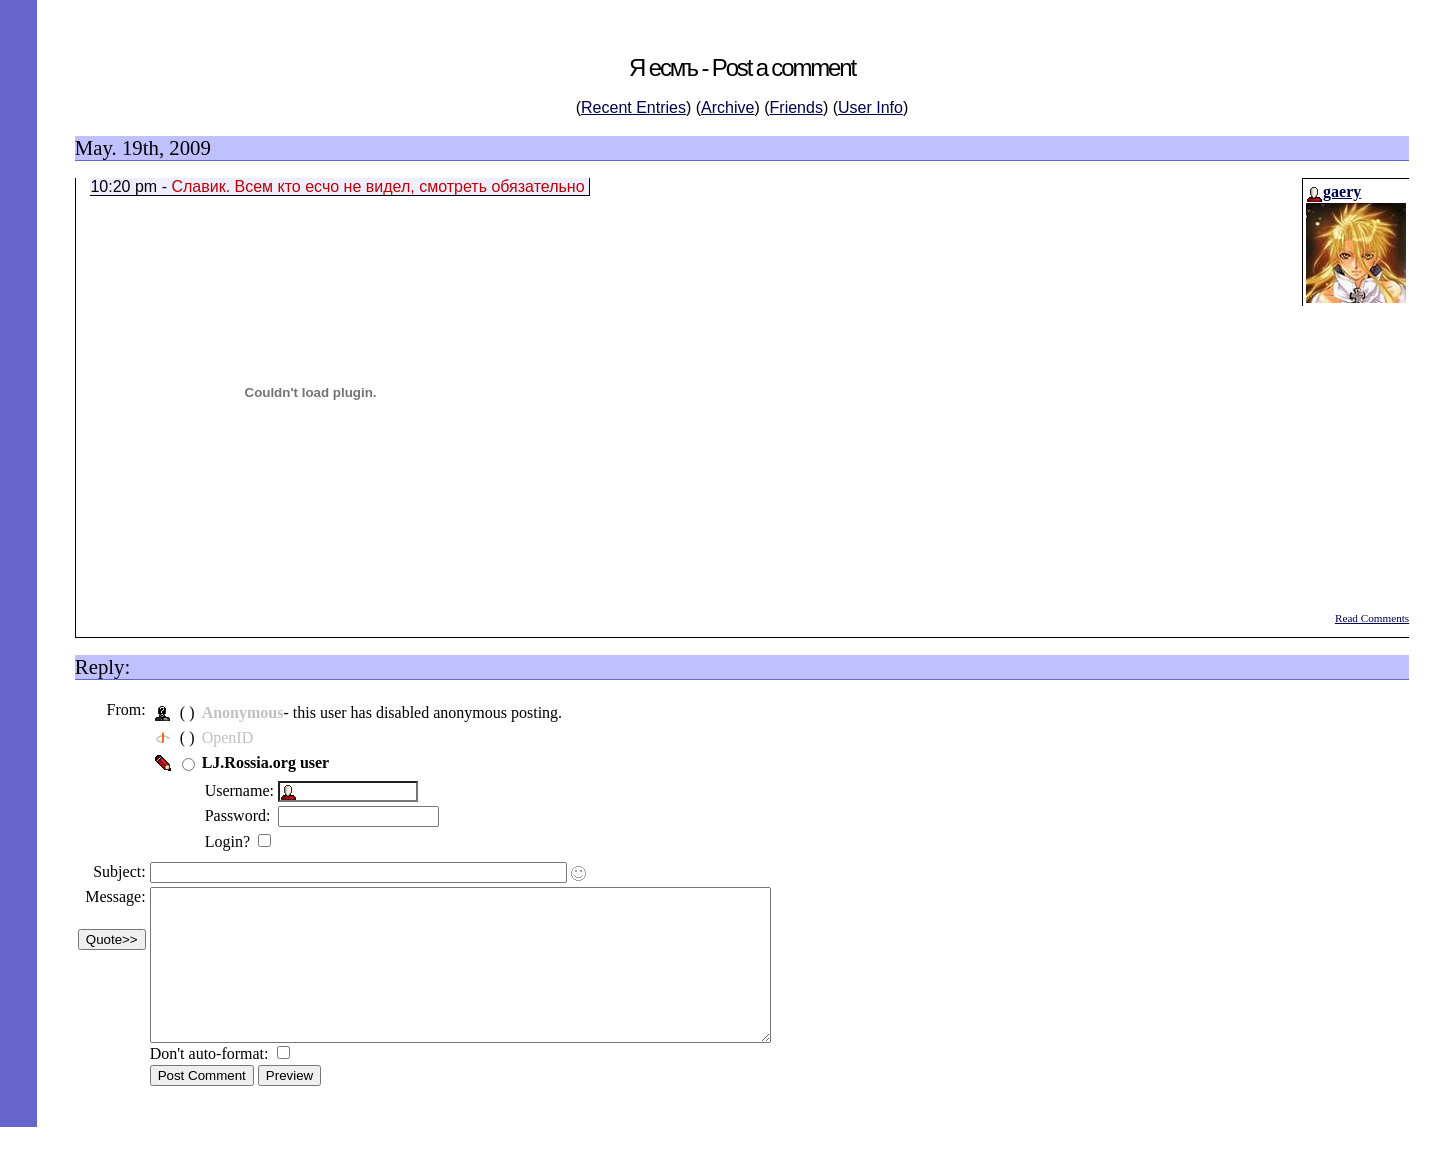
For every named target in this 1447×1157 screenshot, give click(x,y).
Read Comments (1372, 618)
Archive (727, 107)
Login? (236, 841)
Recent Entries (633, 107)
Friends (796, 107)
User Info (870, 107)
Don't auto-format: (218, 1083)
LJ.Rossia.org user (273, 762)
